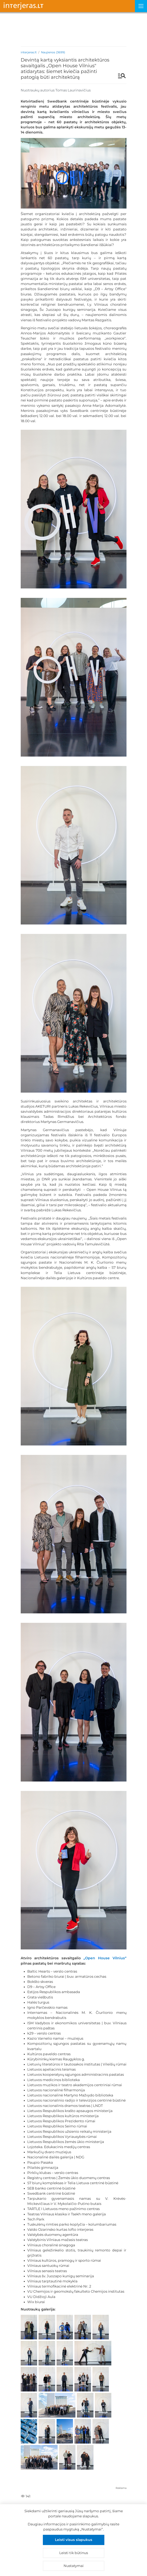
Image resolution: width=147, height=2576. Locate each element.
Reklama (121, 2487)
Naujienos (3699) (53, 52)
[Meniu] (141, 6)
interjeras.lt (29, 52)
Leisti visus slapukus (73, 2540)
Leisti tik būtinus (73, 2553)
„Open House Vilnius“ (104, 1958)
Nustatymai (74, 2566)
